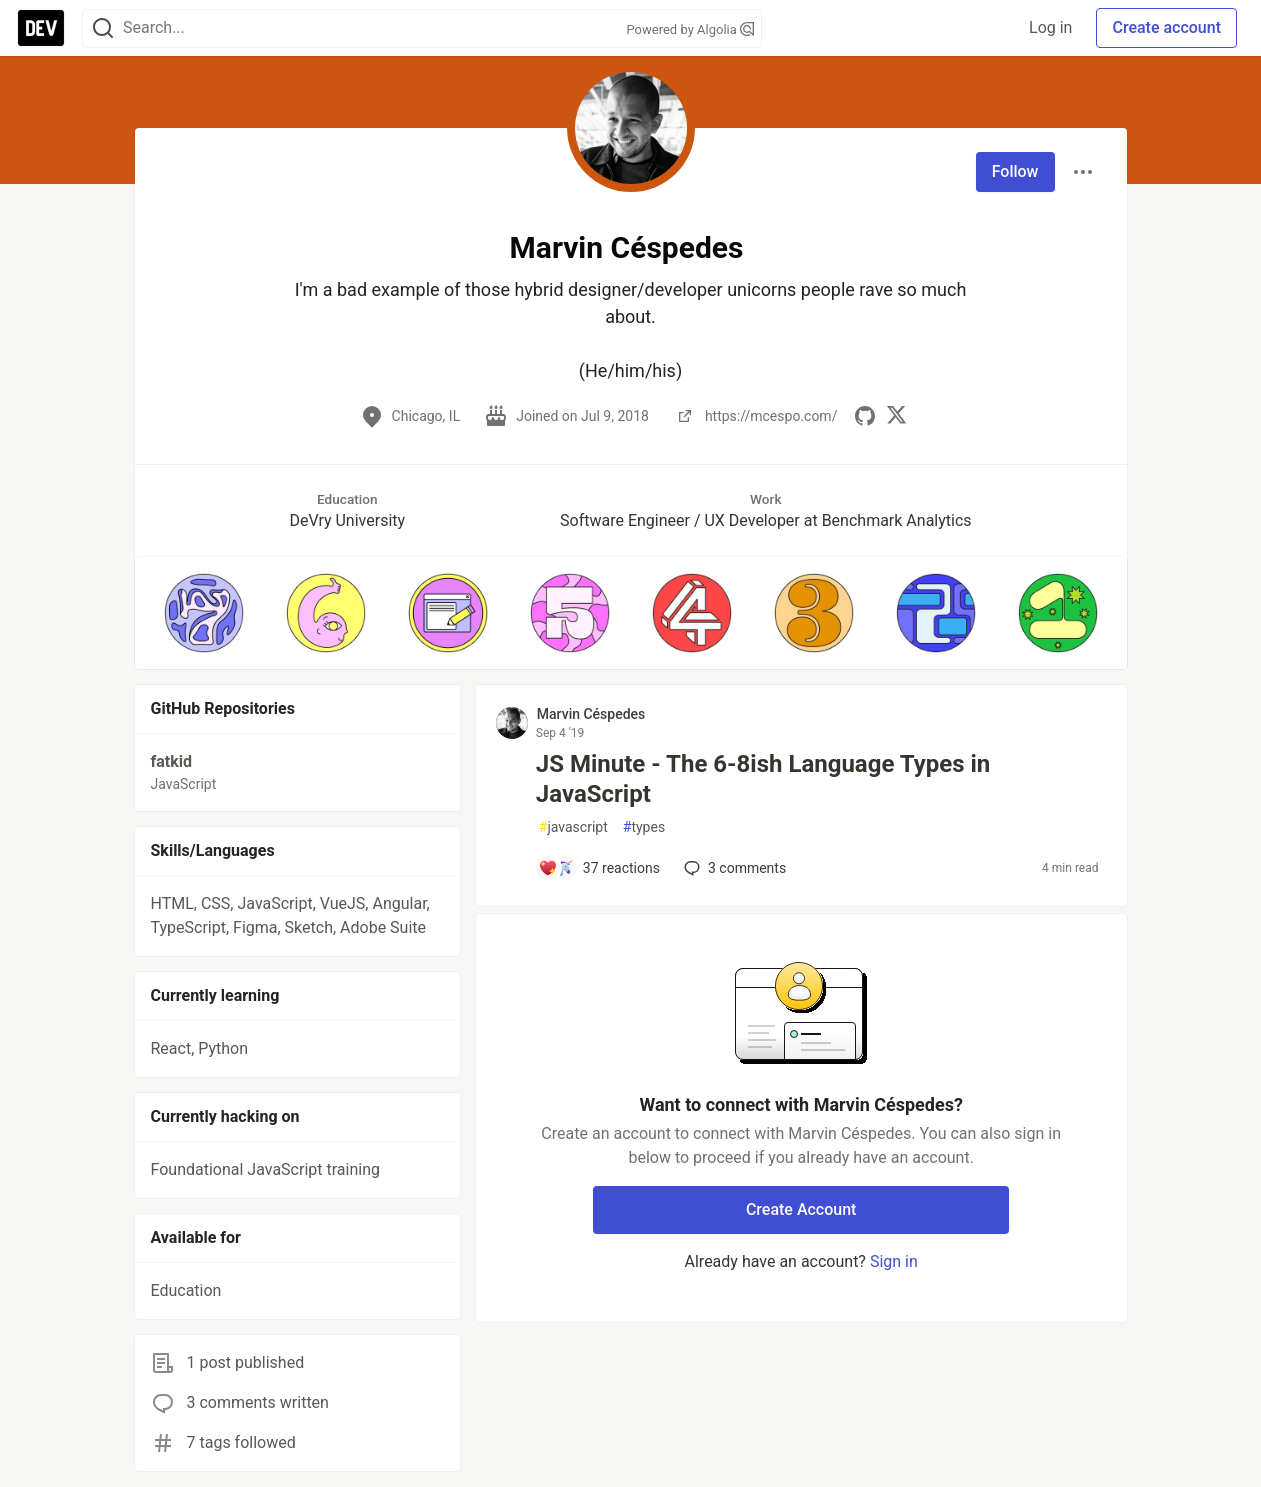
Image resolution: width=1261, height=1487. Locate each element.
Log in (1050, 27)
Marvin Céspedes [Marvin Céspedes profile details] (591, 714)
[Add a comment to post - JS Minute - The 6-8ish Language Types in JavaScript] (599, 868)
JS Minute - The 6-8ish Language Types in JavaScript (763, 779)
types (644, 827)
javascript (573, 827)
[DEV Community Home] (41, 28)
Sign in (894, 1261)
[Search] (103, 28)
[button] (204, 613)
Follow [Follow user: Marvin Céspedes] (1015, 171)
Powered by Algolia (690, 29)
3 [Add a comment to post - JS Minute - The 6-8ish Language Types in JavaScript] (733, 868)
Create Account (801, 1209)
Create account (1166, 27)
